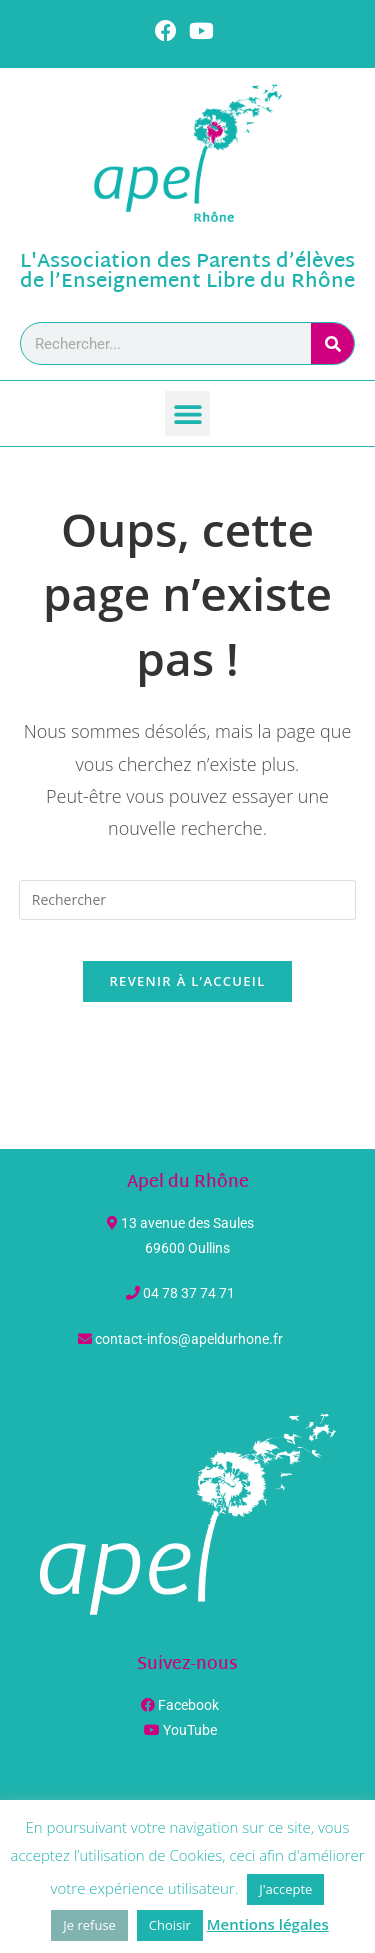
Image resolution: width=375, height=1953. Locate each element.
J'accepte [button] (285, 1889)
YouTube (190, 1730)
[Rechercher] (332, 343)
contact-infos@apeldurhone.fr (189, 1339)
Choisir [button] (170, 1925)
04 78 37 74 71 (189, 1293)
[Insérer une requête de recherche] (188, 900)
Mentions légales (268, 1924)
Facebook (188, 1705)
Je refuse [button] (89, 1925)
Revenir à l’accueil (187, 981)
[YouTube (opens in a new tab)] (201, 31)
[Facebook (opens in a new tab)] (169, 31)
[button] (187, 413)
